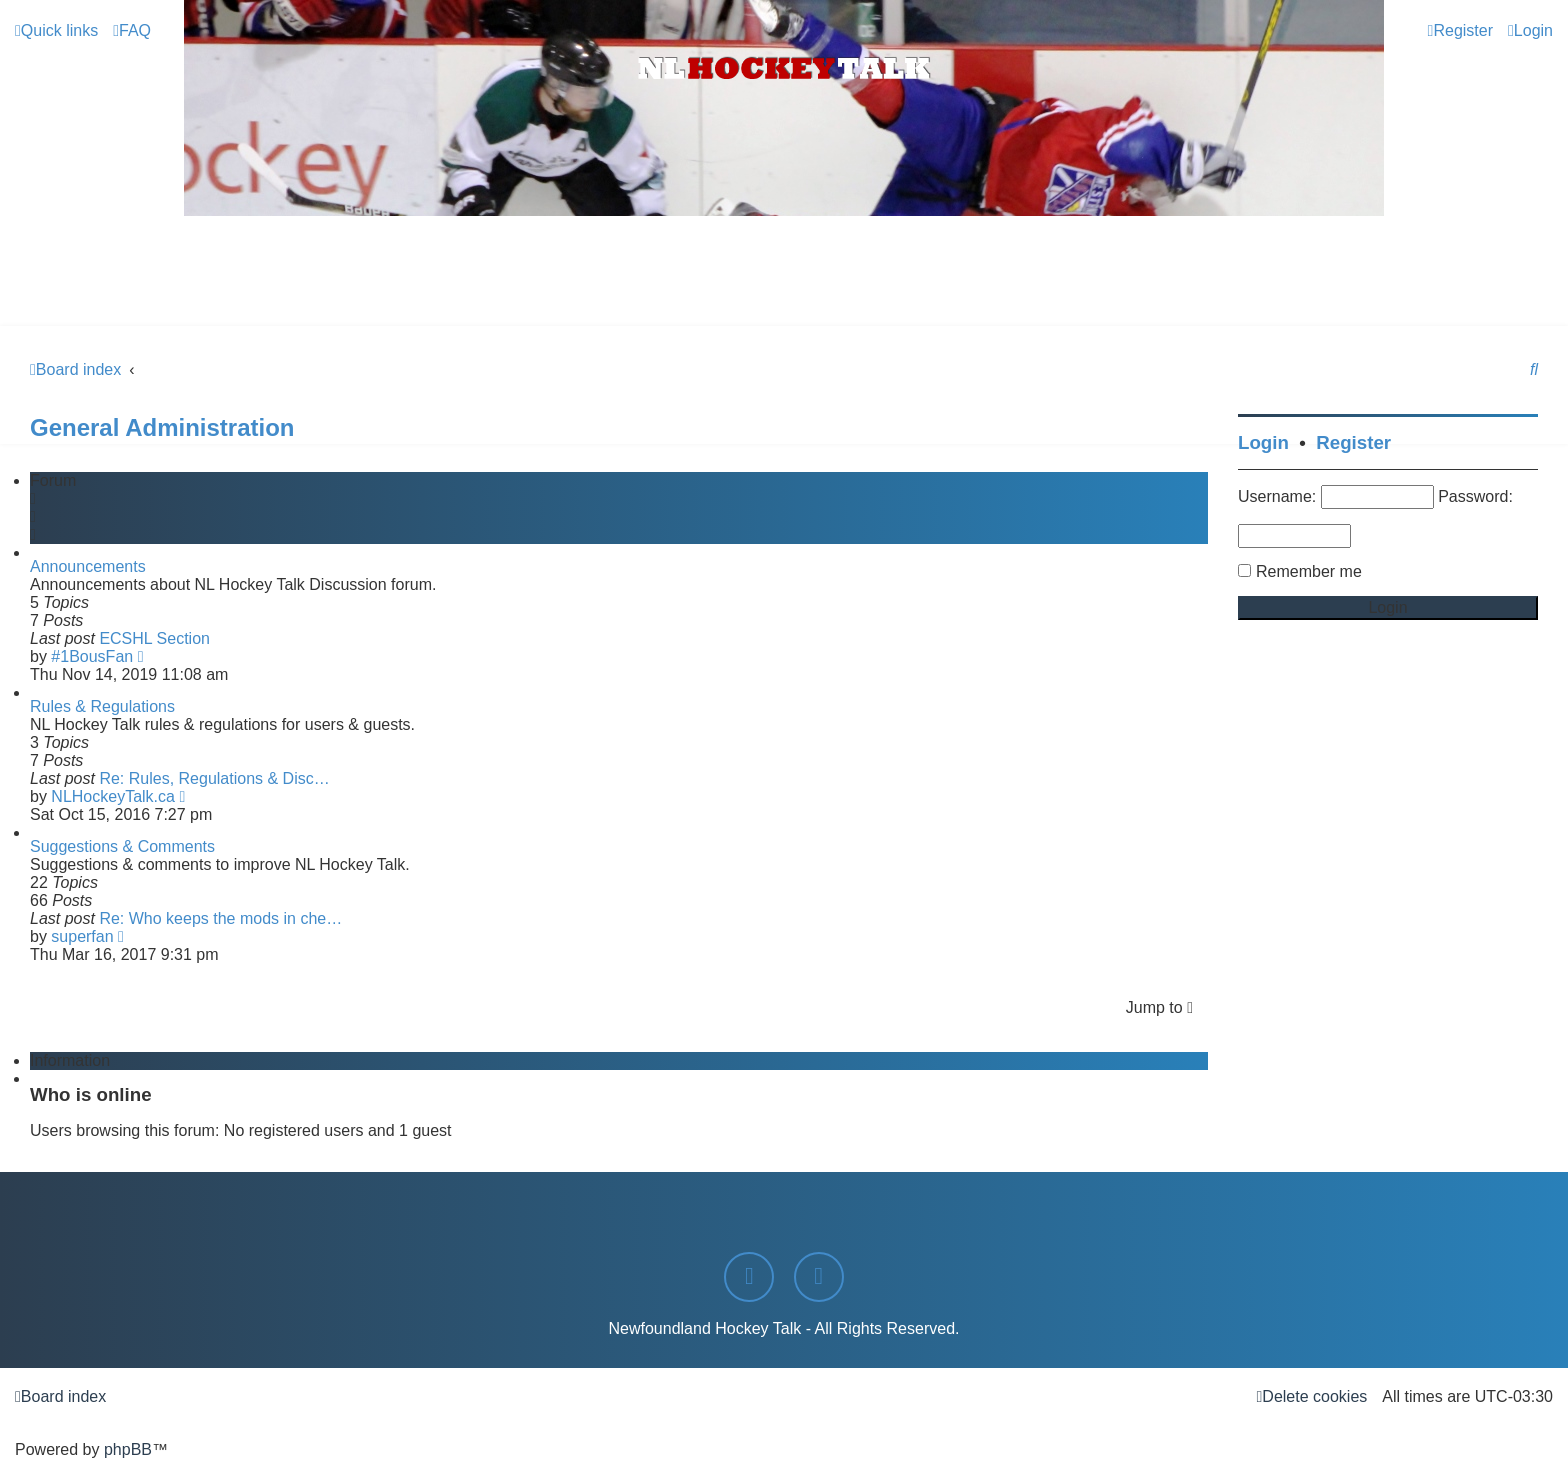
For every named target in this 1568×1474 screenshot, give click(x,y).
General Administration (162, 427)
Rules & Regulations (102, 706)
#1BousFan (92, 656)
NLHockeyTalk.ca (113, 796)
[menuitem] (132, 30)
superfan (82, 936)
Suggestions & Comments (122, 846)
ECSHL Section (154, 638)
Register (1353, 442)
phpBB (128, 1449)
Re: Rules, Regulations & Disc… (214, 778)
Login (1263, 442)
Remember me (1309, 571)
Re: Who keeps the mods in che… (220, 918)
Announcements (88, 566)
